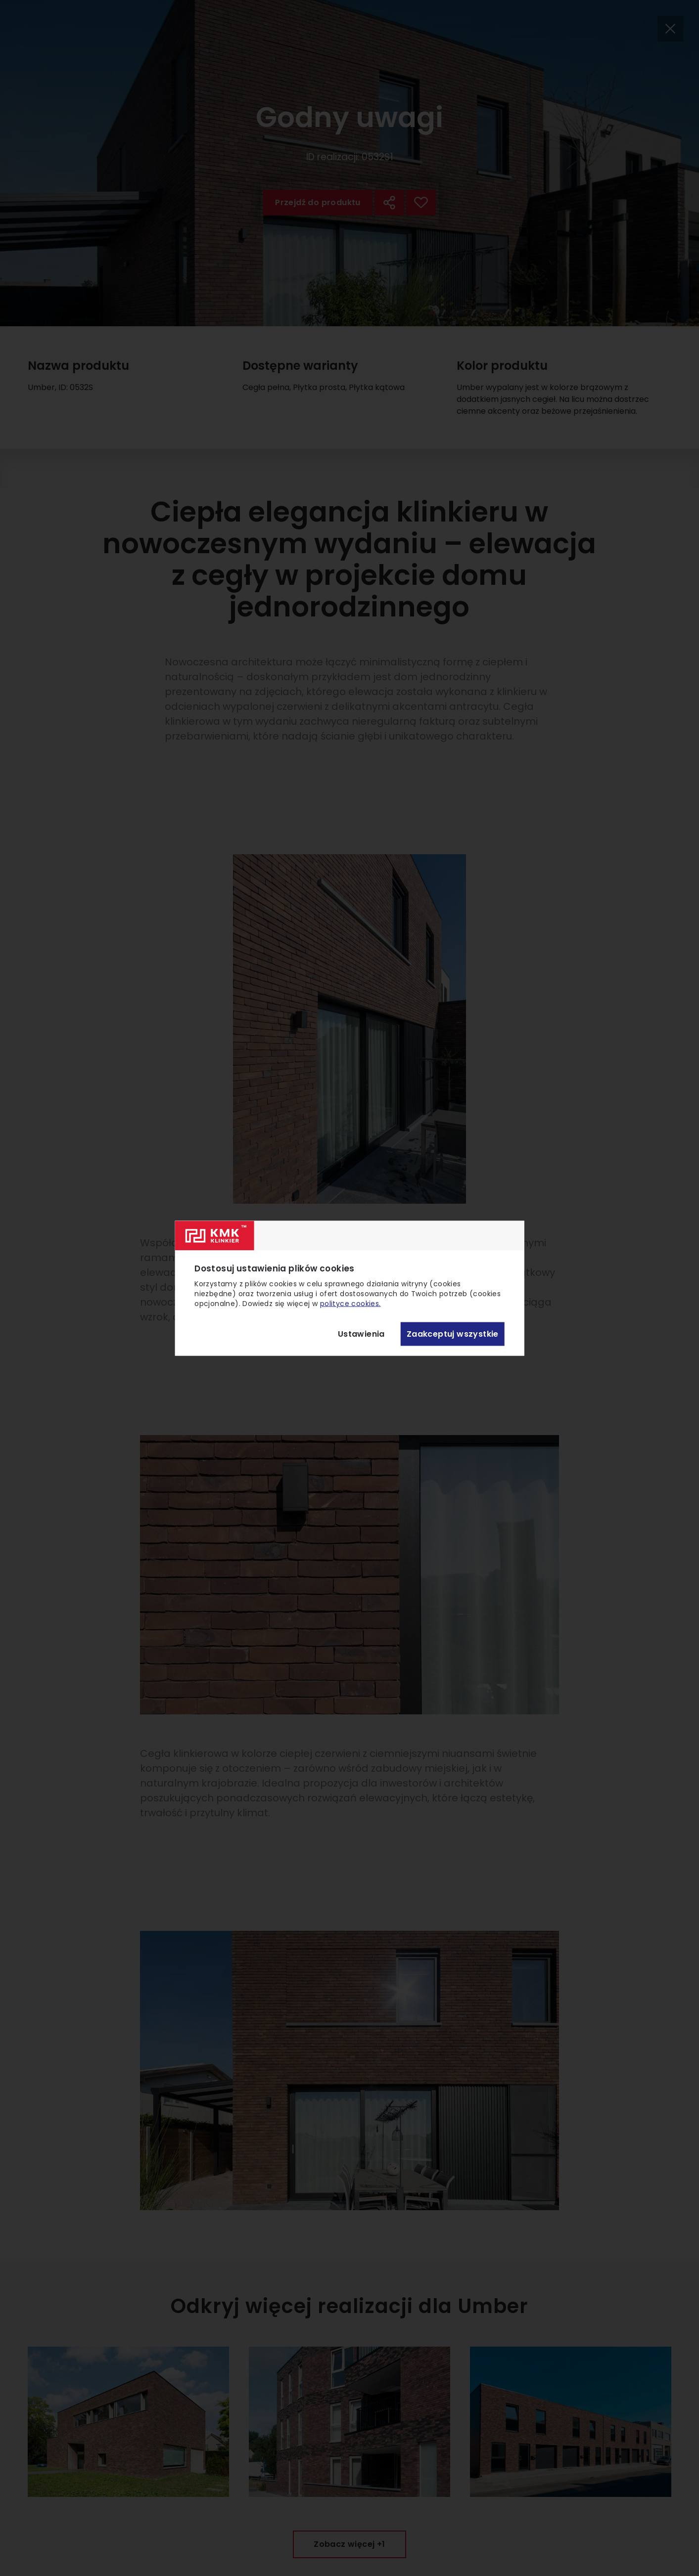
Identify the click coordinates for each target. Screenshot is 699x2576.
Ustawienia (361, 1334)
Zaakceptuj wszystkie (453, 1334)
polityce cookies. (350, 1303)
